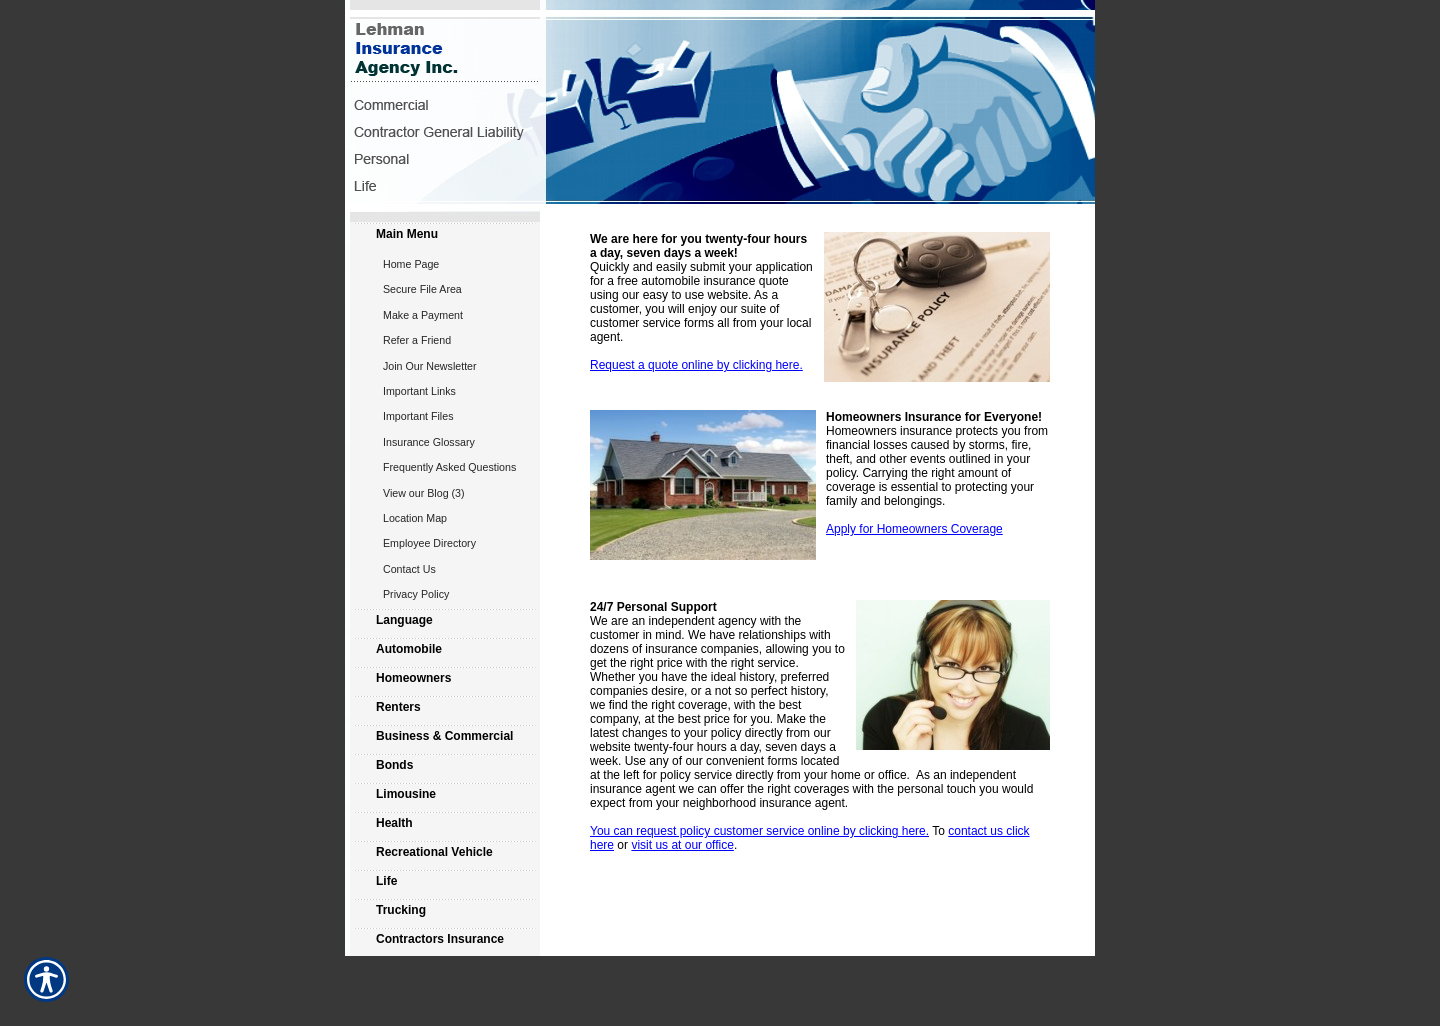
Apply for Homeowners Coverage (914, 529)
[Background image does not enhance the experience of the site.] (445, 236)
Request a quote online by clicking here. (696, 365)
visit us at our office (682, 845)
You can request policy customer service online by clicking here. (759, 831)
